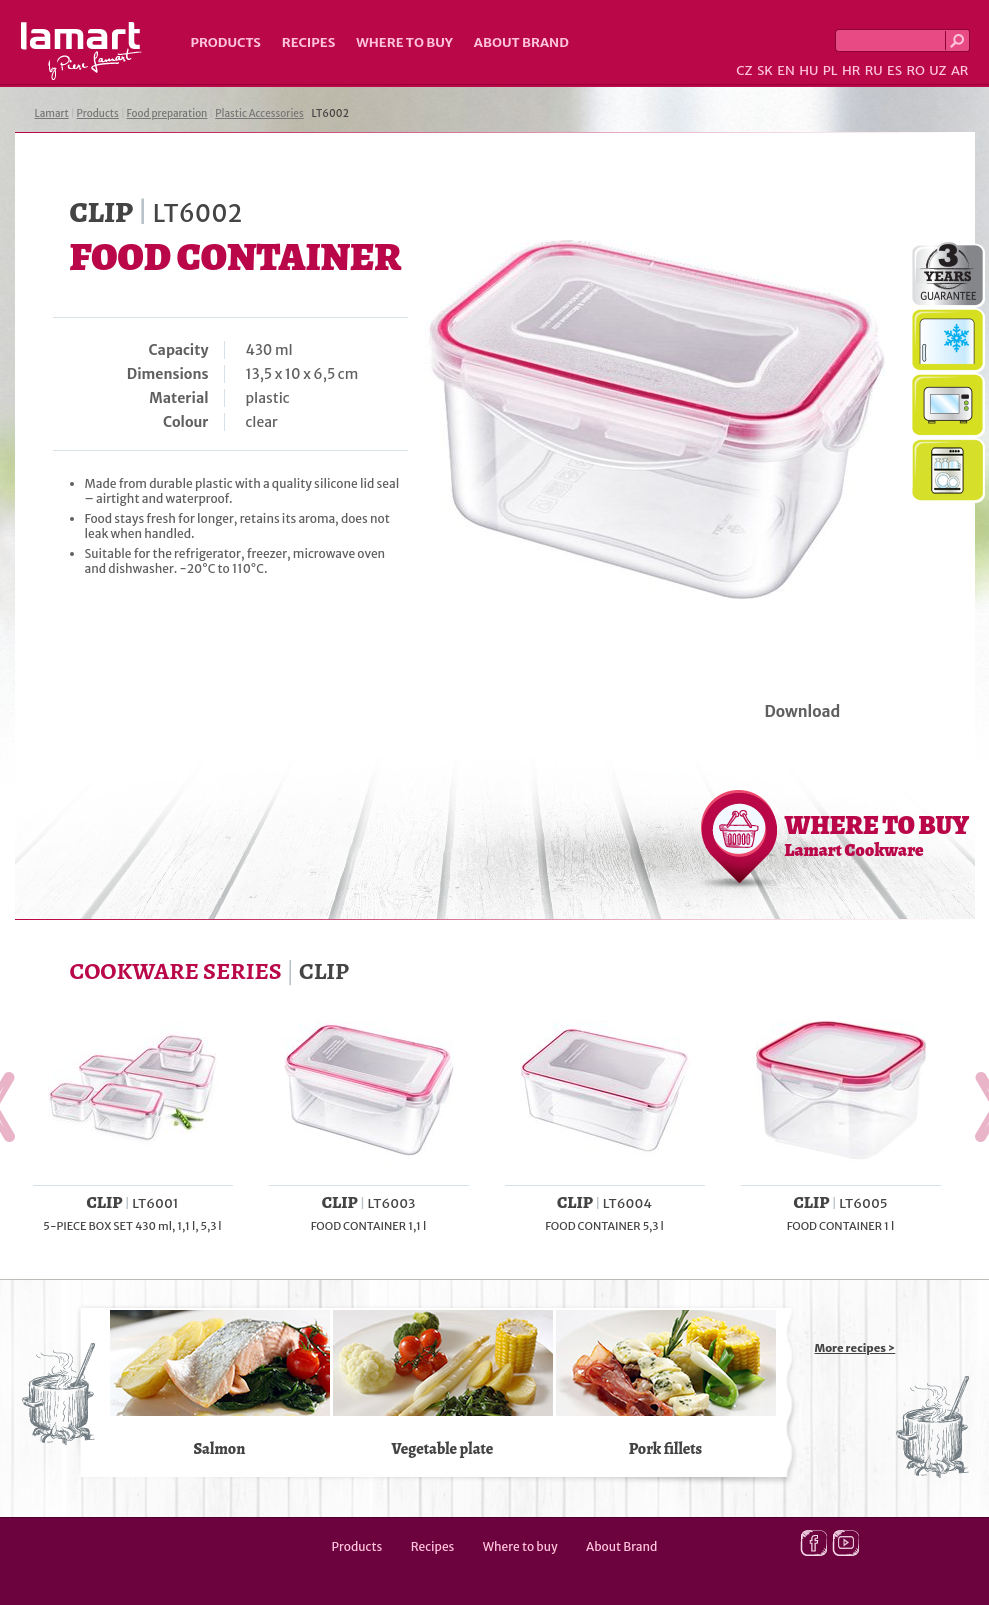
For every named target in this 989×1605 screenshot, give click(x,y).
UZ (937, 70)
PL (830, 70)
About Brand (521, 42)
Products (226, 42)
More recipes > (855, 1348)
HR (851, 70)
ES (894, 70)
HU (808, 70)
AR (960, 70)
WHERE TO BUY (877, 835)
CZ (744, 70)
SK (765, 70)
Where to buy (404, 42)
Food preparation (167, 113)
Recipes (308, 42)
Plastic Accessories (259, 113)
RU (874, 70)
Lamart (81, 51)
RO (915, 70)
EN (786, 70)
